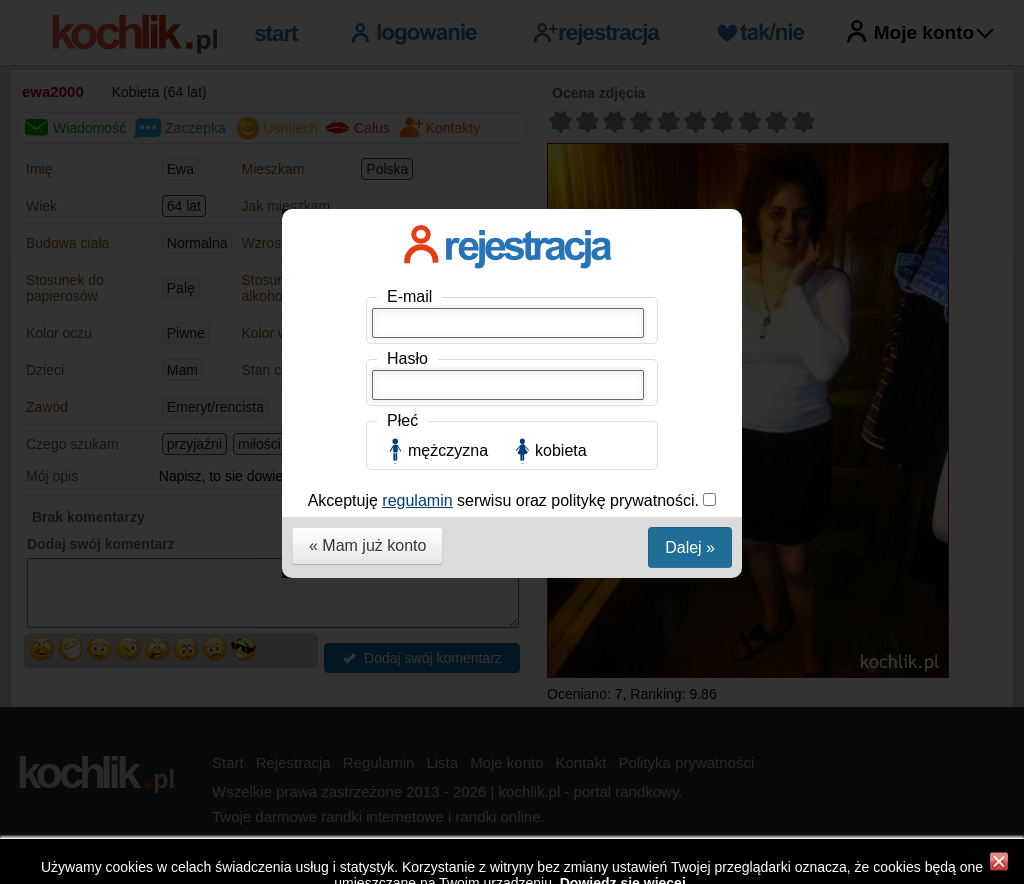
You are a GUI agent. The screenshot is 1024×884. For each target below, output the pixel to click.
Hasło (407, 358)
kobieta (561, 450)
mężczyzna (448, 450)
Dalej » (690, 547)
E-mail (409, 296)
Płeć (402, 420)
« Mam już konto (367, 545)
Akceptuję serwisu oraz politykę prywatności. (506, 500)
